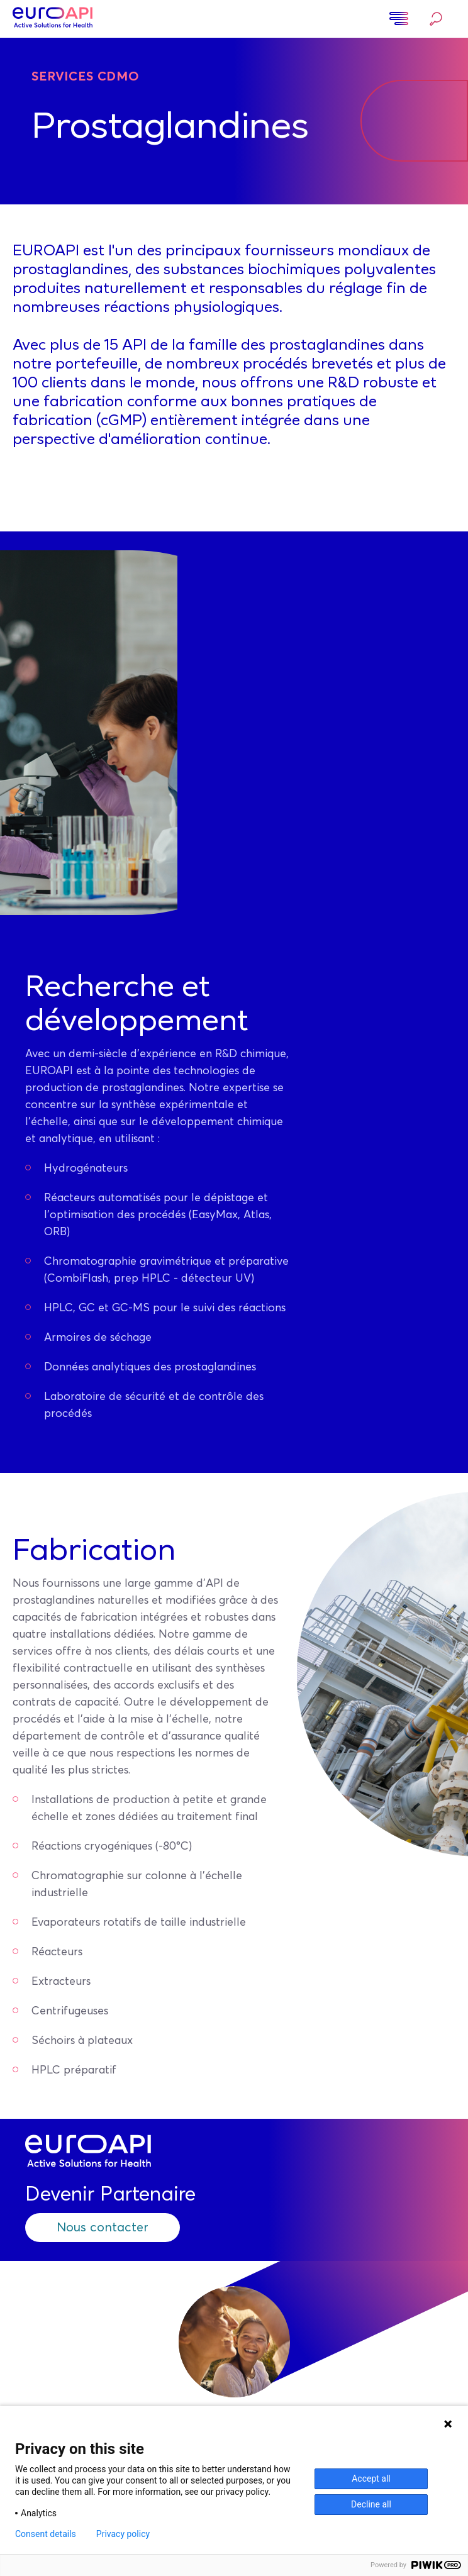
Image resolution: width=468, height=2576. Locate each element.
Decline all (371, 2504)
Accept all (371, 2478)
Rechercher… (435, 19)
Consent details (45, 2534)
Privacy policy (123, 2534)
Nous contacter (102, 2227)
